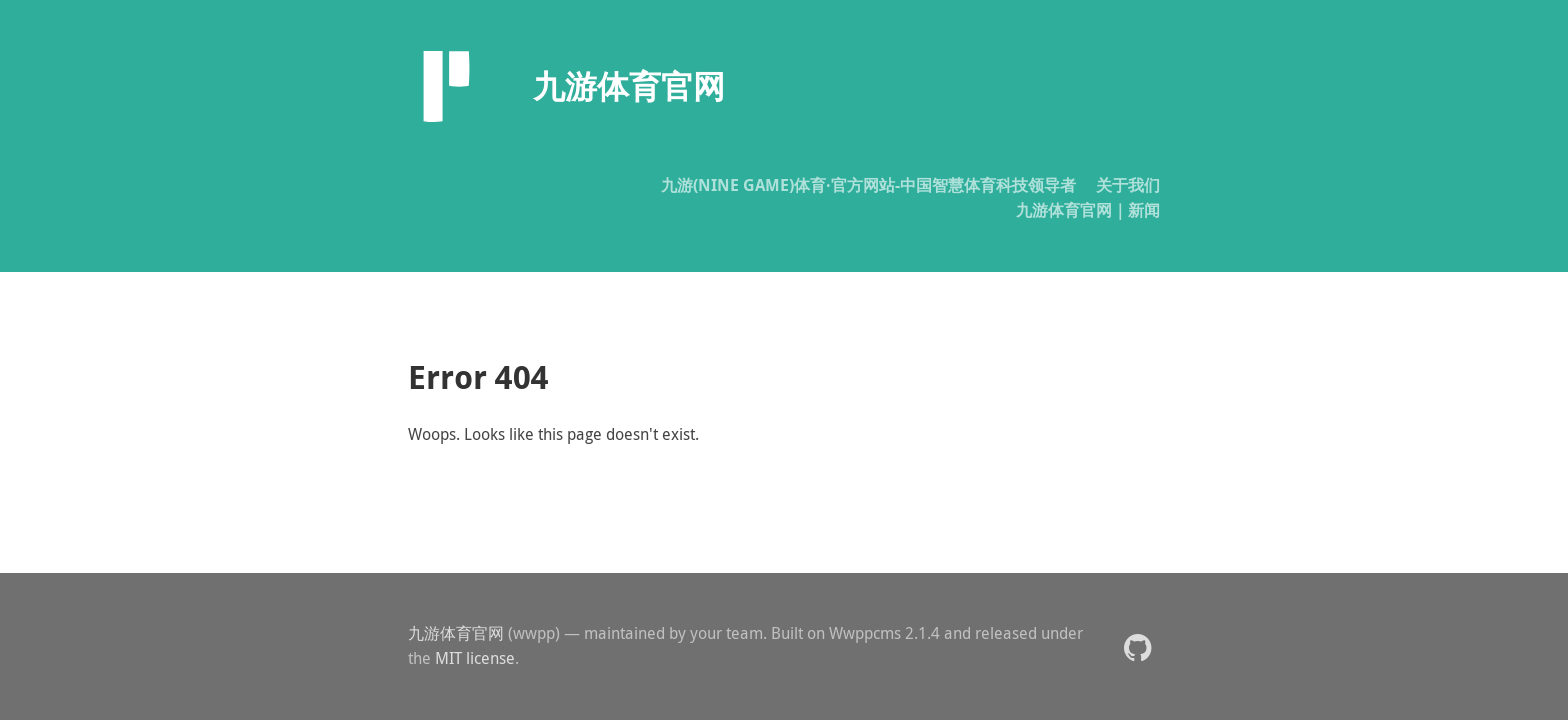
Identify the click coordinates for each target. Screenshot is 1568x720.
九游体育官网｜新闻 (1088, 210)
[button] (1137, 646)
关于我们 (1128, 185)
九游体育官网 (456, 633)
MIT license (475, 658)
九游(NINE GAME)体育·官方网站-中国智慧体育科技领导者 (868, 185)
